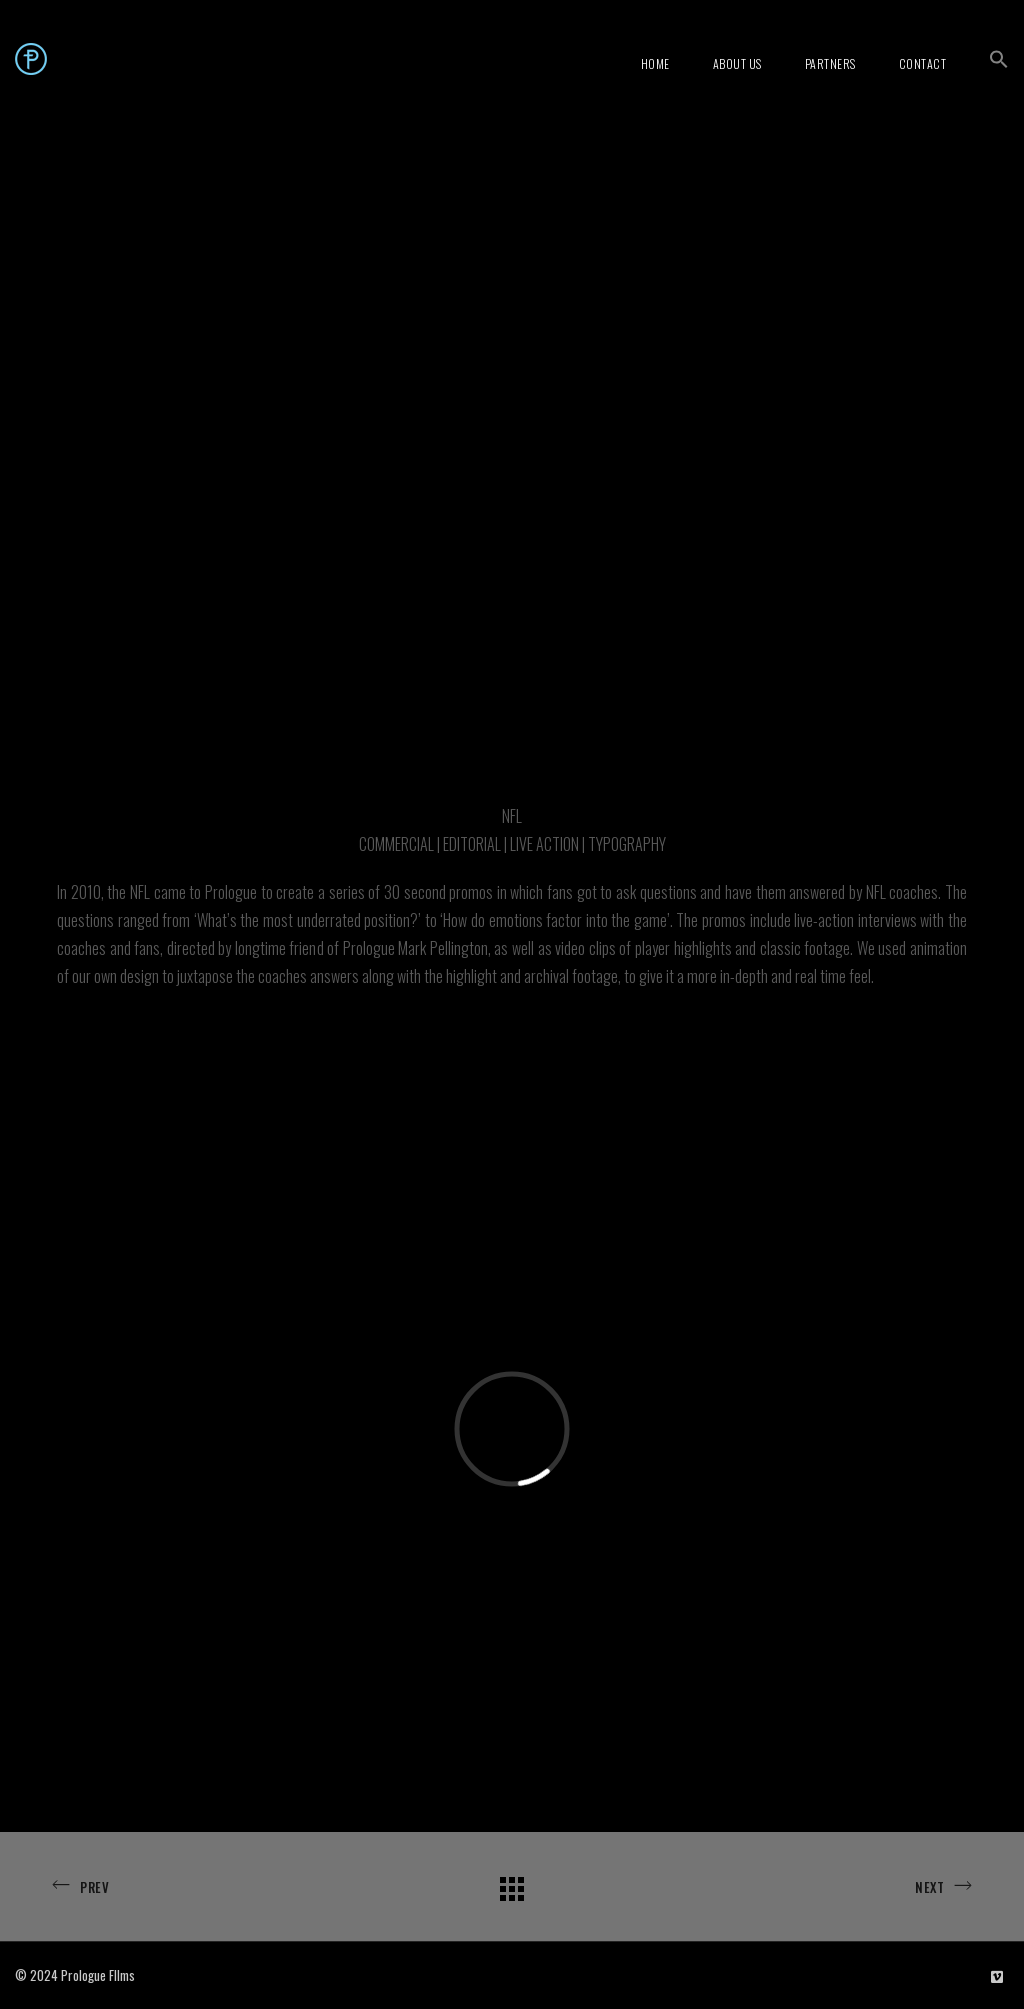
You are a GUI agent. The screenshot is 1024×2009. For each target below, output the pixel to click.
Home (655, 63)
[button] (999, 59)
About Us (737, 63)
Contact (923, 63)
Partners (830, 63)
